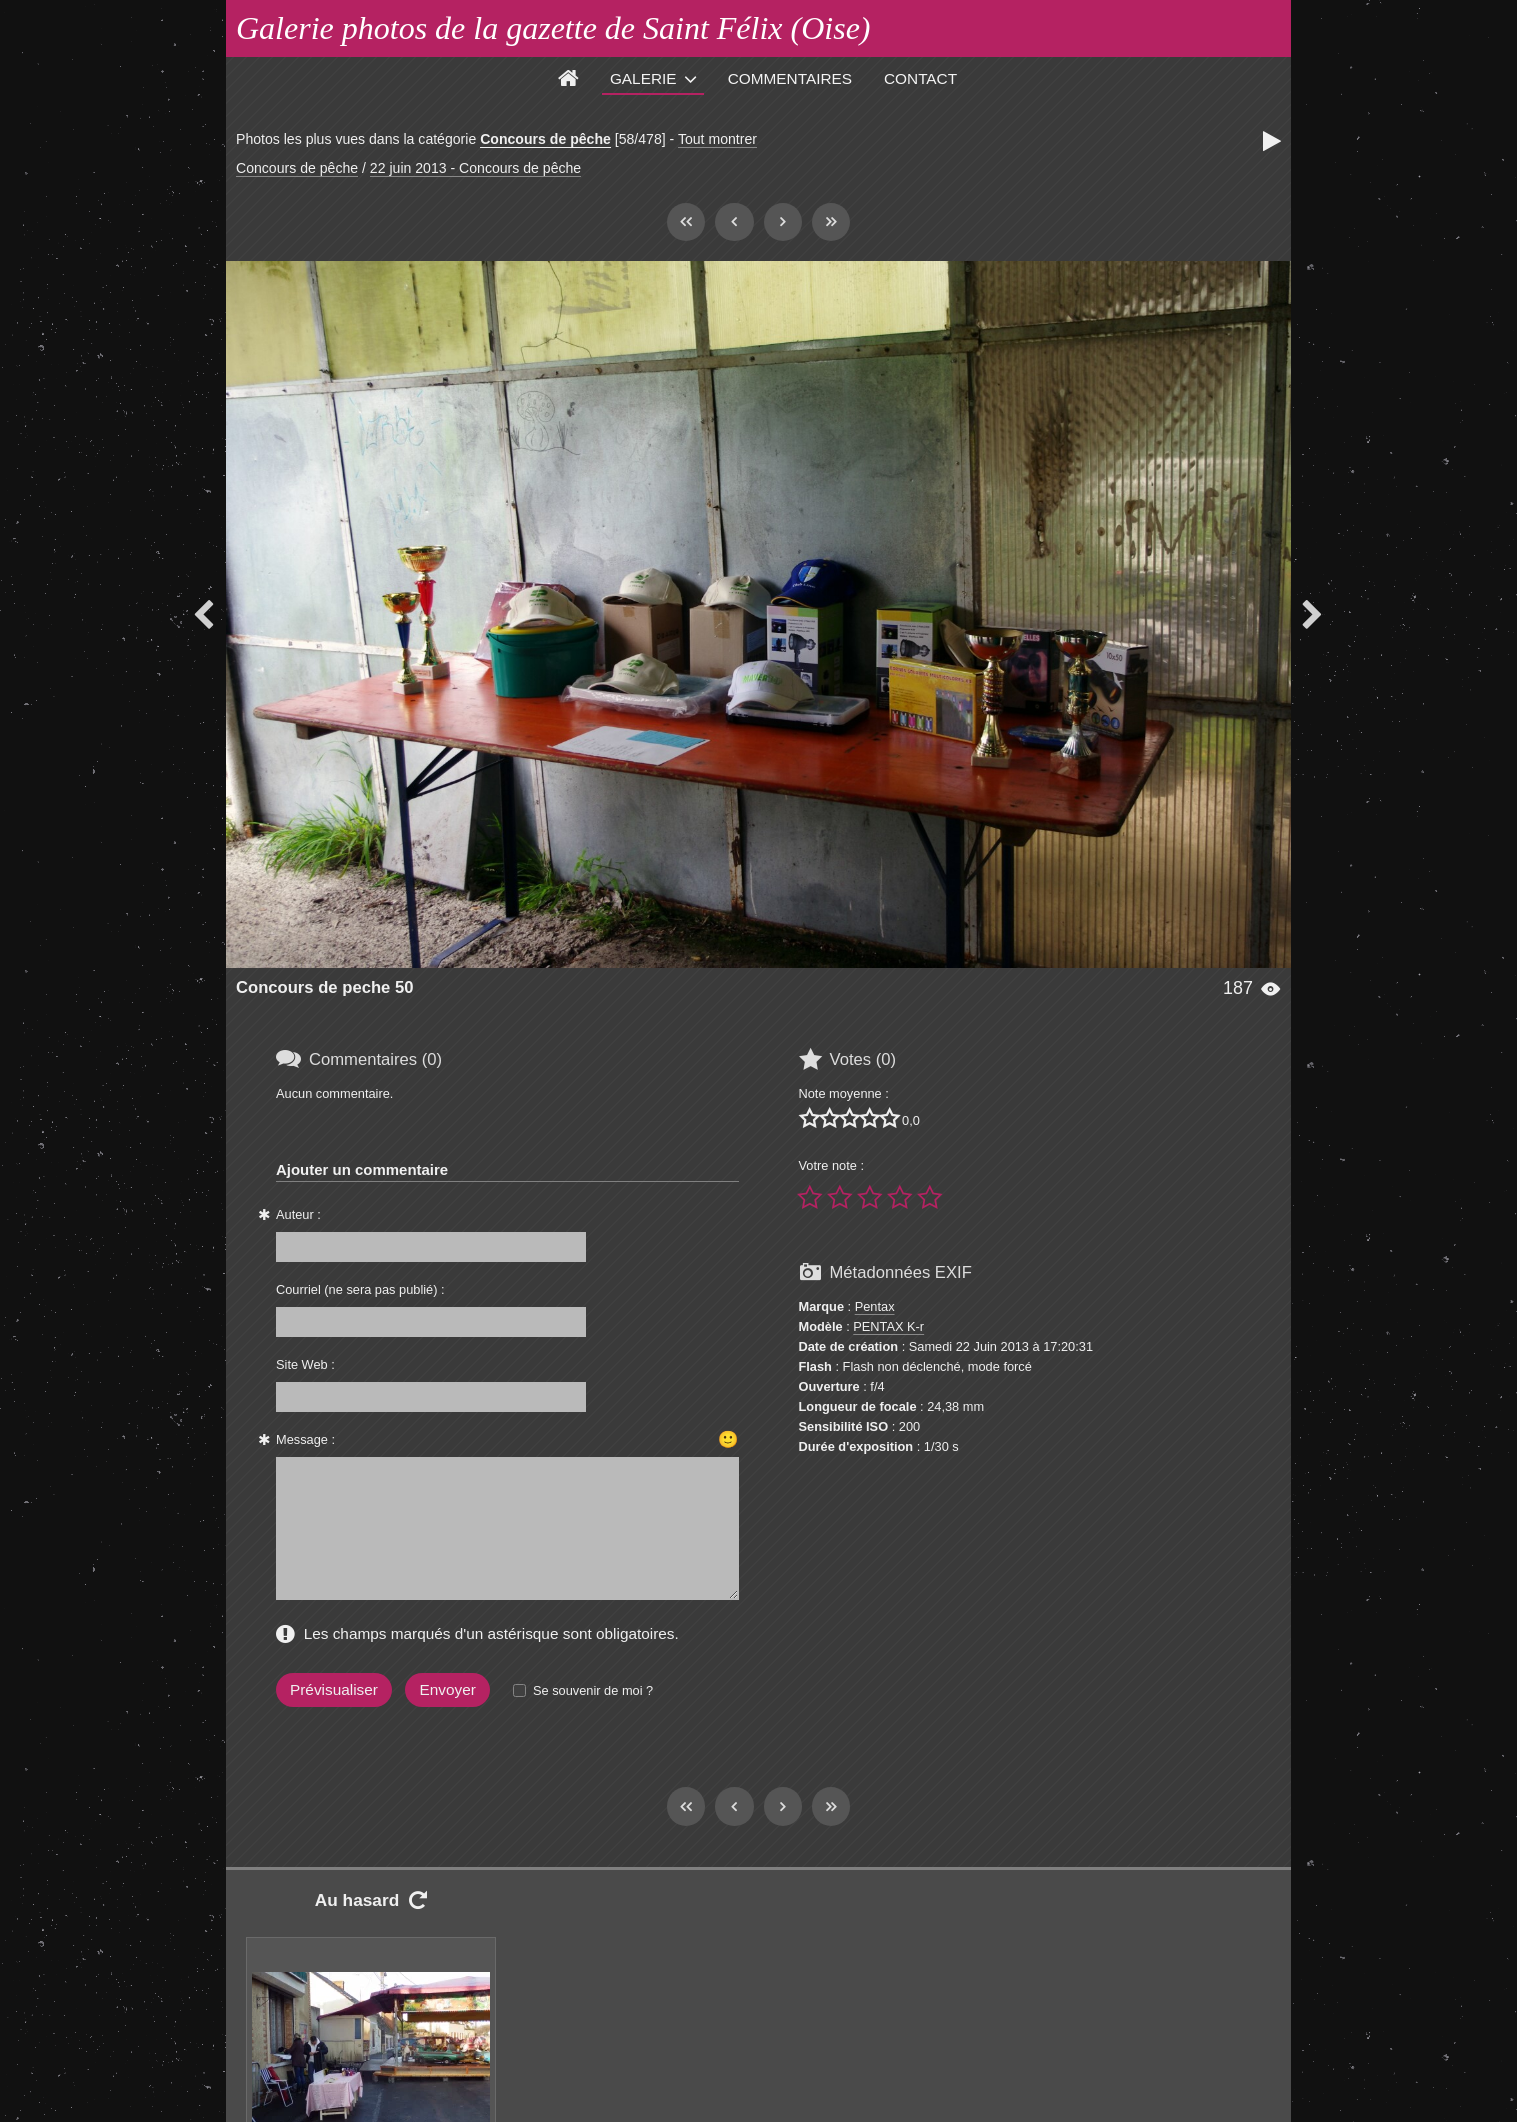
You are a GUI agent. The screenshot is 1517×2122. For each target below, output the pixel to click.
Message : (305, 1439)
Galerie (643, 78)
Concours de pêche (545, 139)
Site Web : (305, 1364)
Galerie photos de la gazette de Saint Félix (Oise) (553, 28)
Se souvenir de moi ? (593, 1690)
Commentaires (790, 78)
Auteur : (298, 1214)
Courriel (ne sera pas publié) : (360, 1289)
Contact (920, 78)
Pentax (875, 1306)
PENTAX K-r (888, 1326)
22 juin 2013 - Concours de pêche (475, 168)
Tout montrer (717, 139)
